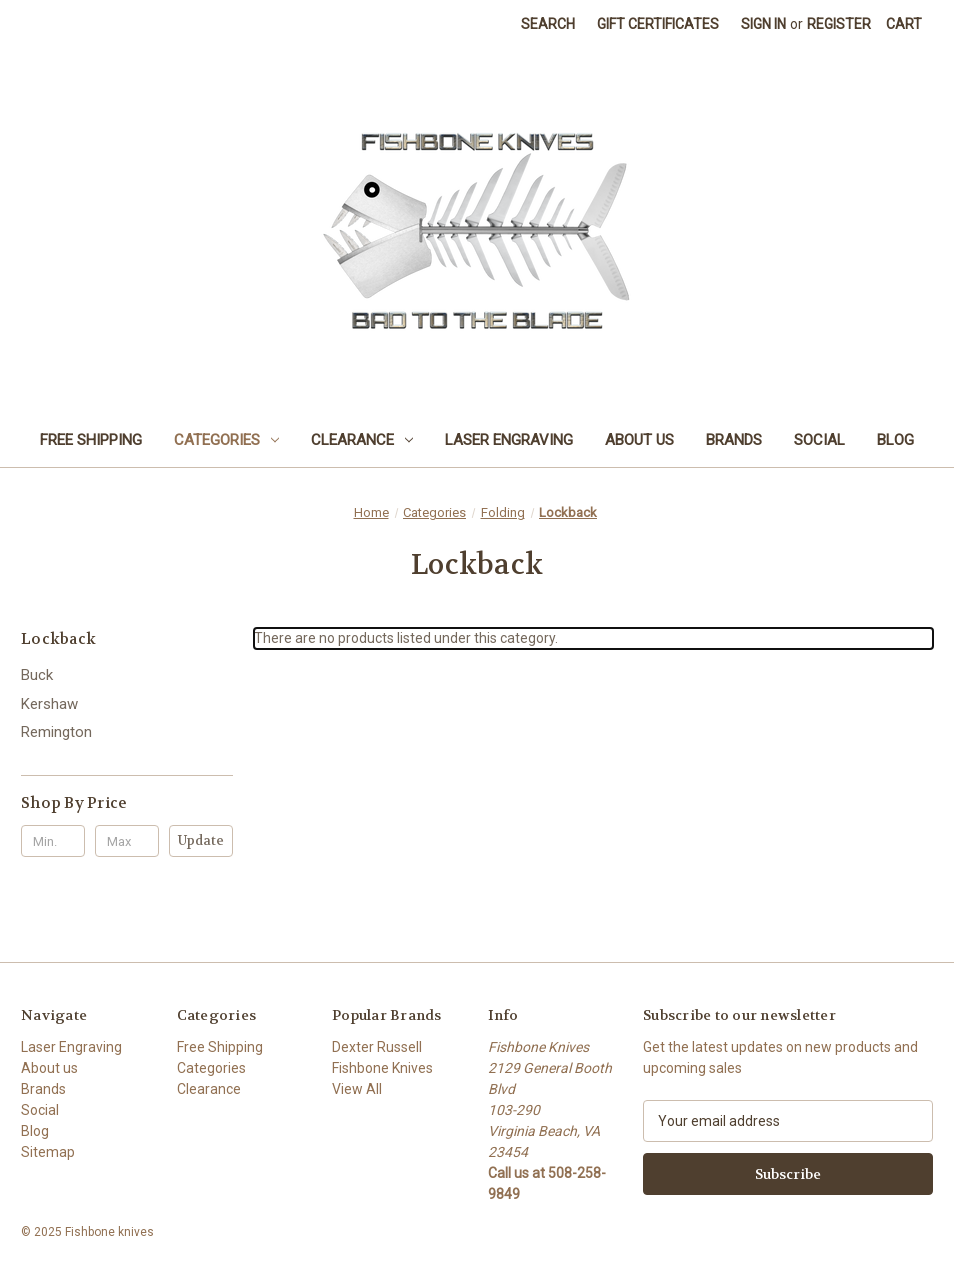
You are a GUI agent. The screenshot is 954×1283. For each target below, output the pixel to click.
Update (201, 840)
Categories (226, 440)
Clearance (362, 440)
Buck (37, 675)
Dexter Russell (377, 1047)
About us (639, 440)
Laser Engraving (509, 440)
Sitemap (48, 1152)
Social (819, 440)
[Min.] (53, 841)
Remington (56, 732)
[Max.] (127, 841)
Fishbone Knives (382, 1068)
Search (548, 24)
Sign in (763, 24)
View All (357, 1089)
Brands (734, 440)
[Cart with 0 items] (904, 24)
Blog (895, 440)
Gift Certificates (658, 24)
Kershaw (49, 704)
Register (839, 24)
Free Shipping (91, 440)
